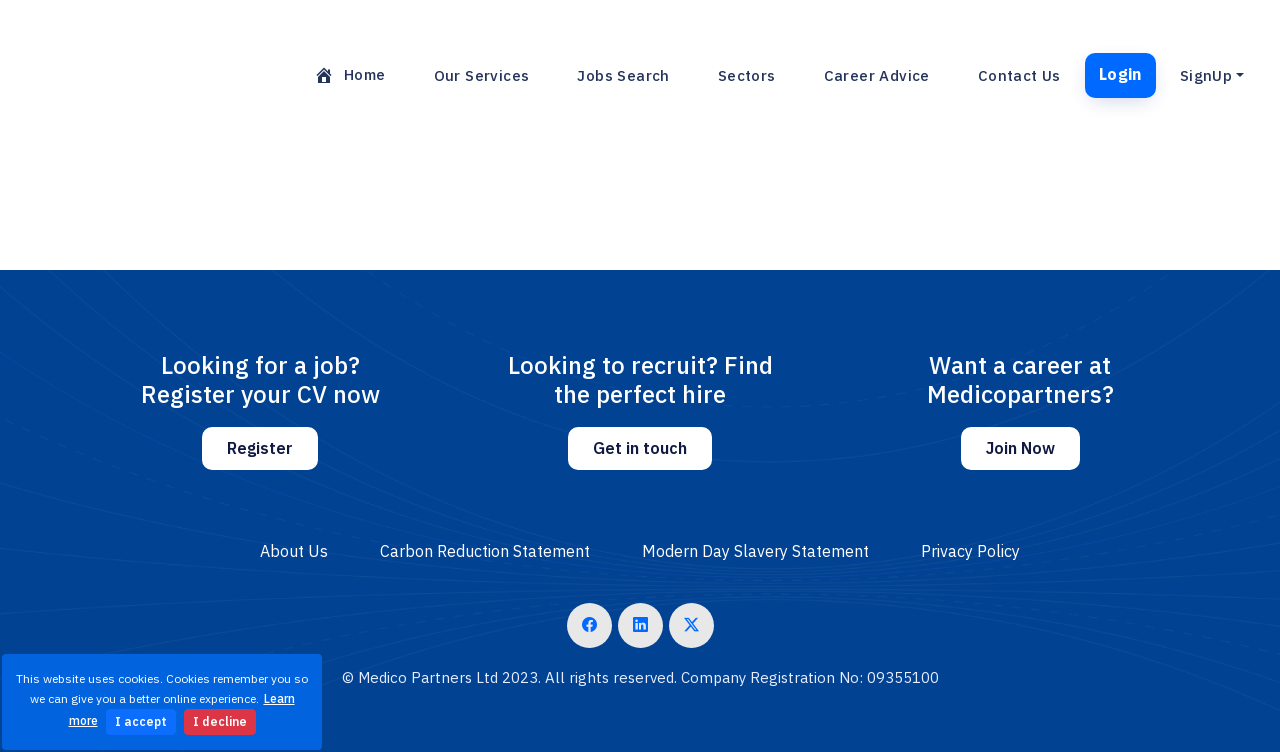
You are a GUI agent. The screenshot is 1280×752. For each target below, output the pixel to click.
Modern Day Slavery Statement (755, 551)
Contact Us (1019, 75)
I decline (220, 721)
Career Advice (877, 75)
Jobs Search (623, 75)
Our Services (482, 75)
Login (1120, 74)
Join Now (1020, 448)
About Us (294, 551)
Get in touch (640, 448)
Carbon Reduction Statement (485, 551)
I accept (141, 721)
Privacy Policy (970, 551)
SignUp (1206, 75)
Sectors (747, 75)
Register (260, 448)
